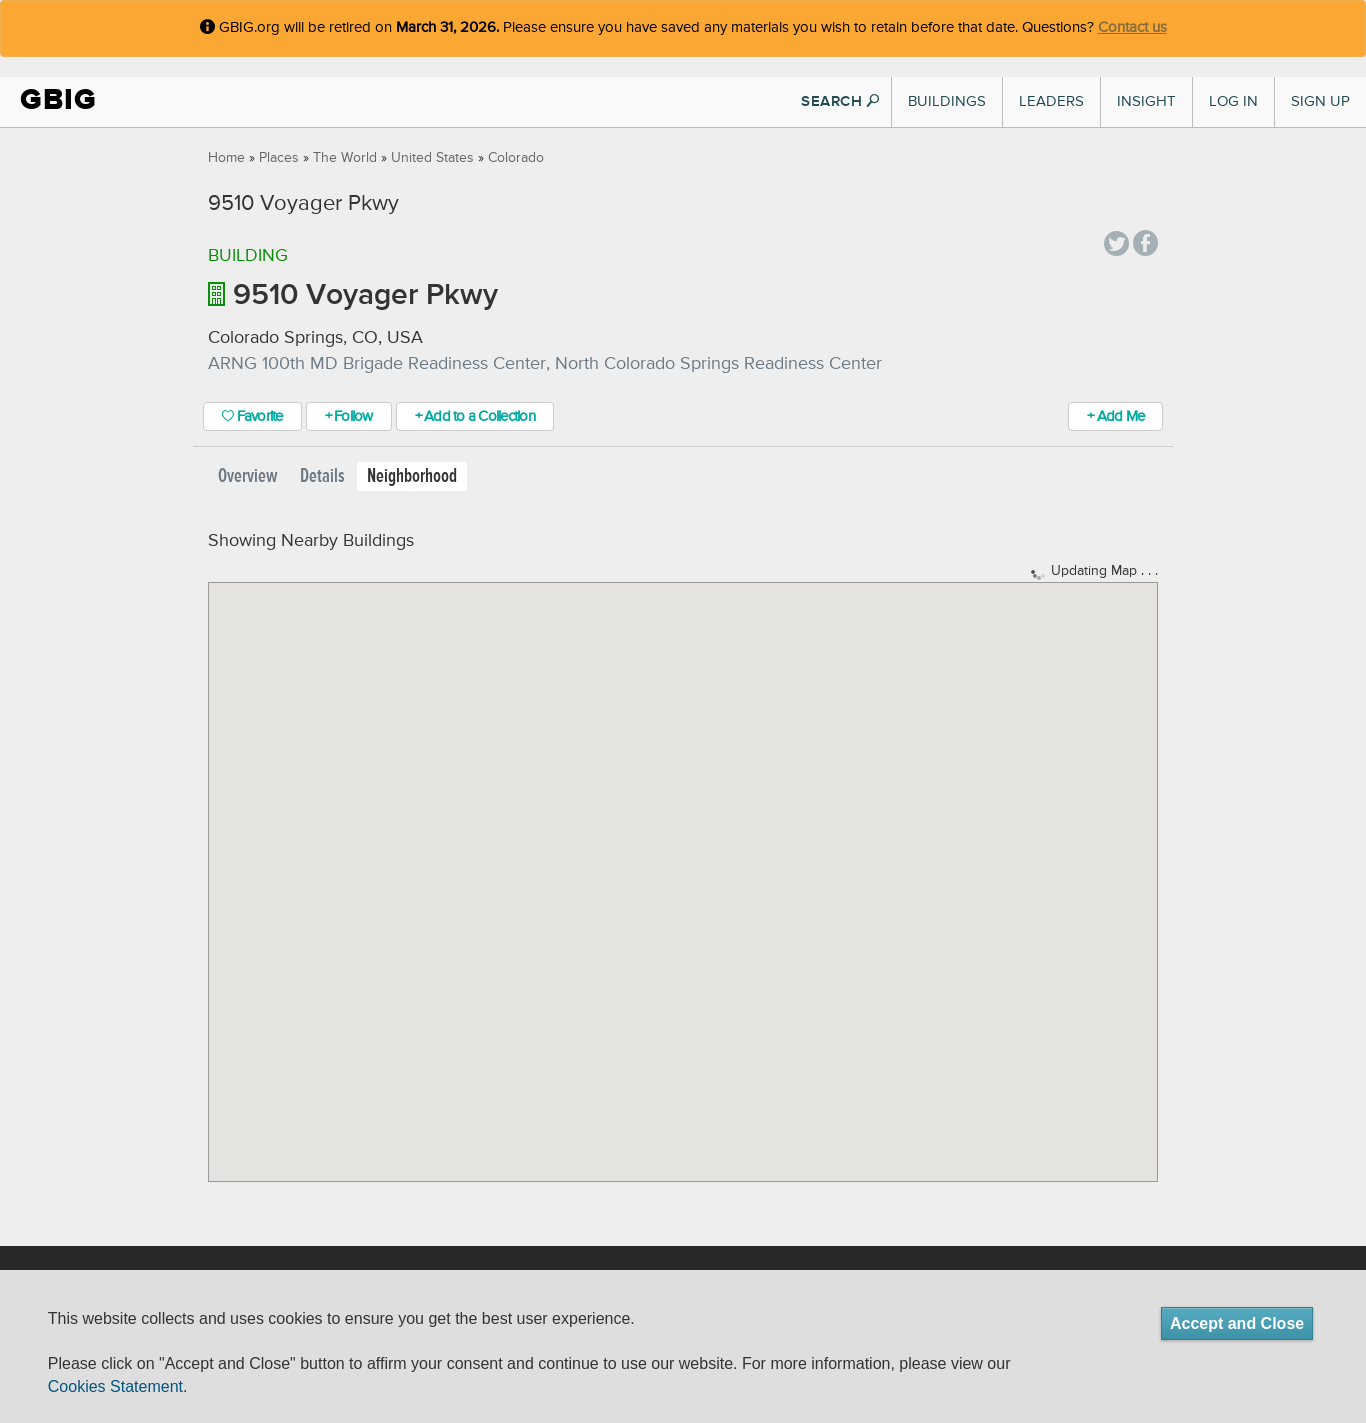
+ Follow (349, 416)
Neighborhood (412, 476)
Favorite (252, 416)
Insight (1146, 101)
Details (322, 476)
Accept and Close (1237, 1323)
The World (345, 158)
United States (432, 158)
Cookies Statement (115, 1386)
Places (279, 158)
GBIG (58, 99)
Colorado (516, 158)
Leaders (1051, 101)
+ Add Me (1115, 416)
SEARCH (840, 101)
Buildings (947, 101)
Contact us (1132, 27)
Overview (248, 476)
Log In (1233, 101)
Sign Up (1320, 101)
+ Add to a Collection (475, 416)
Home (226, 158)
